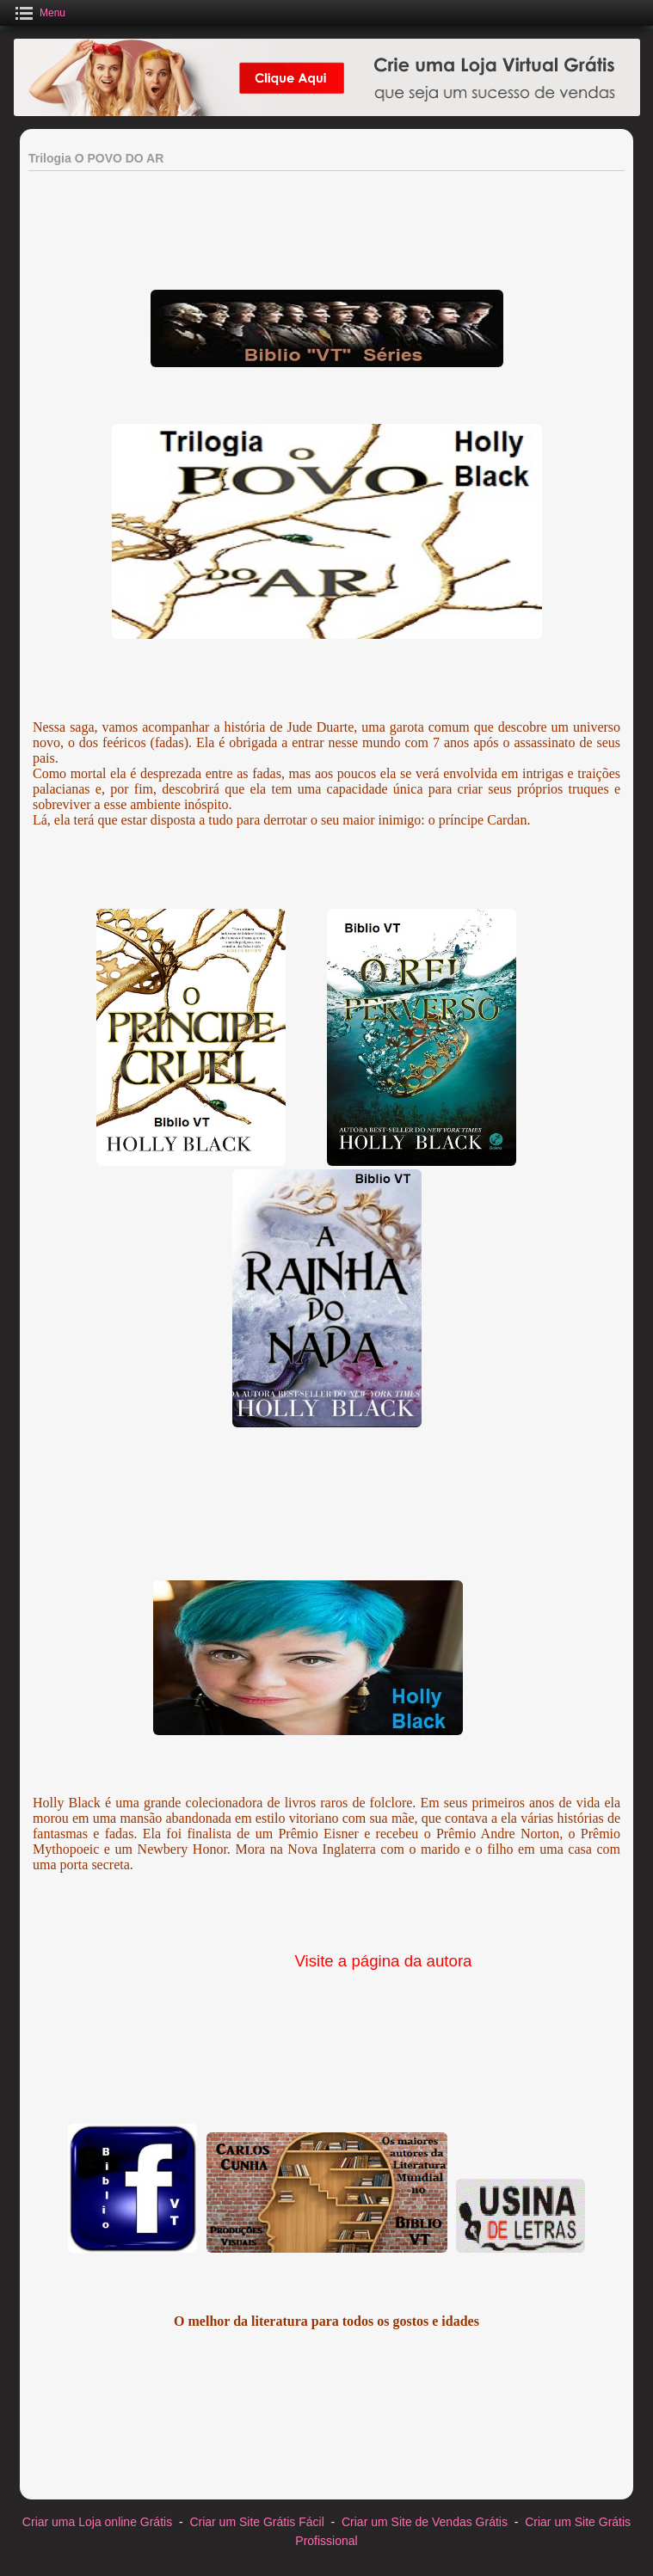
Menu (52, 13)
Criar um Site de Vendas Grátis (425, 2522)
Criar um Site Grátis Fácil (256, 2522)
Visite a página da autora (380, 1961)
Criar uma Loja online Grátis (97, 2522)
